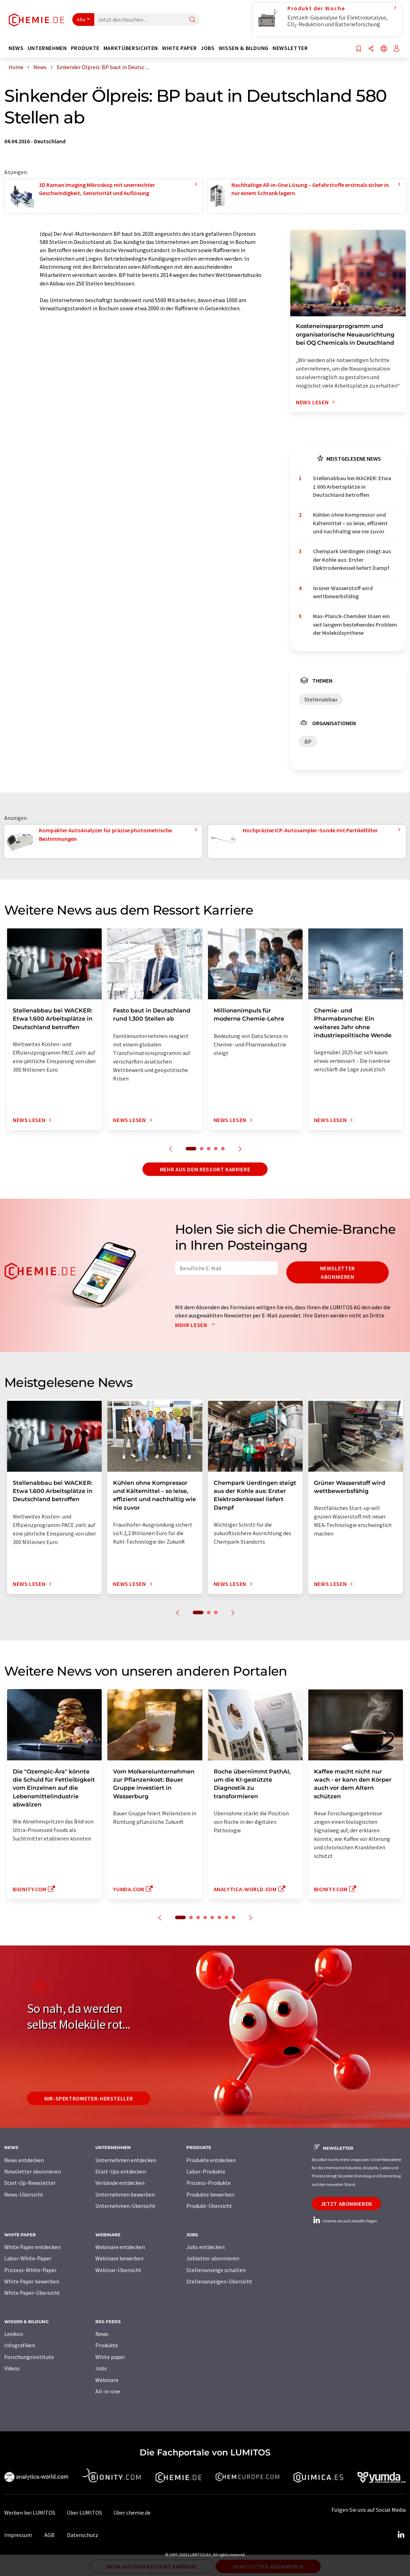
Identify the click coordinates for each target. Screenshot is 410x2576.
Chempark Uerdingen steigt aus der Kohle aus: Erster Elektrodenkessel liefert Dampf (352, 559)
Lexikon (13, 2333)
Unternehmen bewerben (125, 2194)
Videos (12, 2368)
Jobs (101, 2368)
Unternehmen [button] (47, 48)
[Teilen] (371, 49)
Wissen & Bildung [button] (244, 48)
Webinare (106, 2379)
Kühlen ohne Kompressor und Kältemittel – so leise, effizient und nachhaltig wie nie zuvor (350, 523)
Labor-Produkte (205, 2171)
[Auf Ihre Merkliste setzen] (359, 49)
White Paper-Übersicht (32, 2292)
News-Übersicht (23, 2194)
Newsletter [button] (290, 48)
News (101, 2333)
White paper (110, 2356)
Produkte (106, 2345)
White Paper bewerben (31, 2281)
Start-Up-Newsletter (30, 2182)
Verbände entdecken (120, 2182)
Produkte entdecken (211, 2160)
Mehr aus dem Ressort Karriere (205, 1169)
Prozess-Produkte (208, 2182)
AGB (49, 2534)
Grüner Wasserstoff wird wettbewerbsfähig (343, 592)
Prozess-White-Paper (30, 2270)
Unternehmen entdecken (125, 2160)
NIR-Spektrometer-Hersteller (88, 2098)
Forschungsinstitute (29, 2356)
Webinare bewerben (119, 2258)
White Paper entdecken (32, 2246)
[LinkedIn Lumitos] (401, 2534)
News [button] (16, 48)
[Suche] (192, 20)
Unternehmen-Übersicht (125, 2205)
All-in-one (107, 2391)
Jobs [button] (208, 48)
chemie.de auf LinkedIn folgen (344, 2221)
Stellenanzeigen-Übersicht (219, 2281)
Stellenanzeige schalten (216, 2270)
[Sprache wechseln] (384, 49)
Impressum (18, 2534)
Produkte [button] (85, 48)
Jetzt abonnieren (346, 2203)
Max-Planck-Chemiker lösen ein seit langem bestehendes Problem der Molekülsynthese (355, 624)
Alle (81, 19)
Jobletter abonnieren (212, 2258)
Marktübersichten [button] (130, 48)
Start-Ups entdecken (120, 2171)
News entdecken (24, 2160)
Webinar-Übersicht (118, 2270)
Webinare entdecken (120, 2246)
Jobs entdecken (205, 2246)
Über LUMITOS (84, 2512)
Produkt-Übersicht (209, 2205)
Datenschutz (82, 2534)
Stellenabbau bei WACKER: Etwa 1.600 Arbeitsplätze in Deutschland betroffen (352, 486)
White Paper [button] (179, 48)
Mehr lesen (196, 1324)
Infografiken (19, 2345)
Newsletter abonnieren (337, 1272)
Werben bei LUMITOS (29, 2512)
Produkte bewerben (210, 2194)
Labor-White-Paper (27, 2258)
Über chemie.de (132, 2512)
